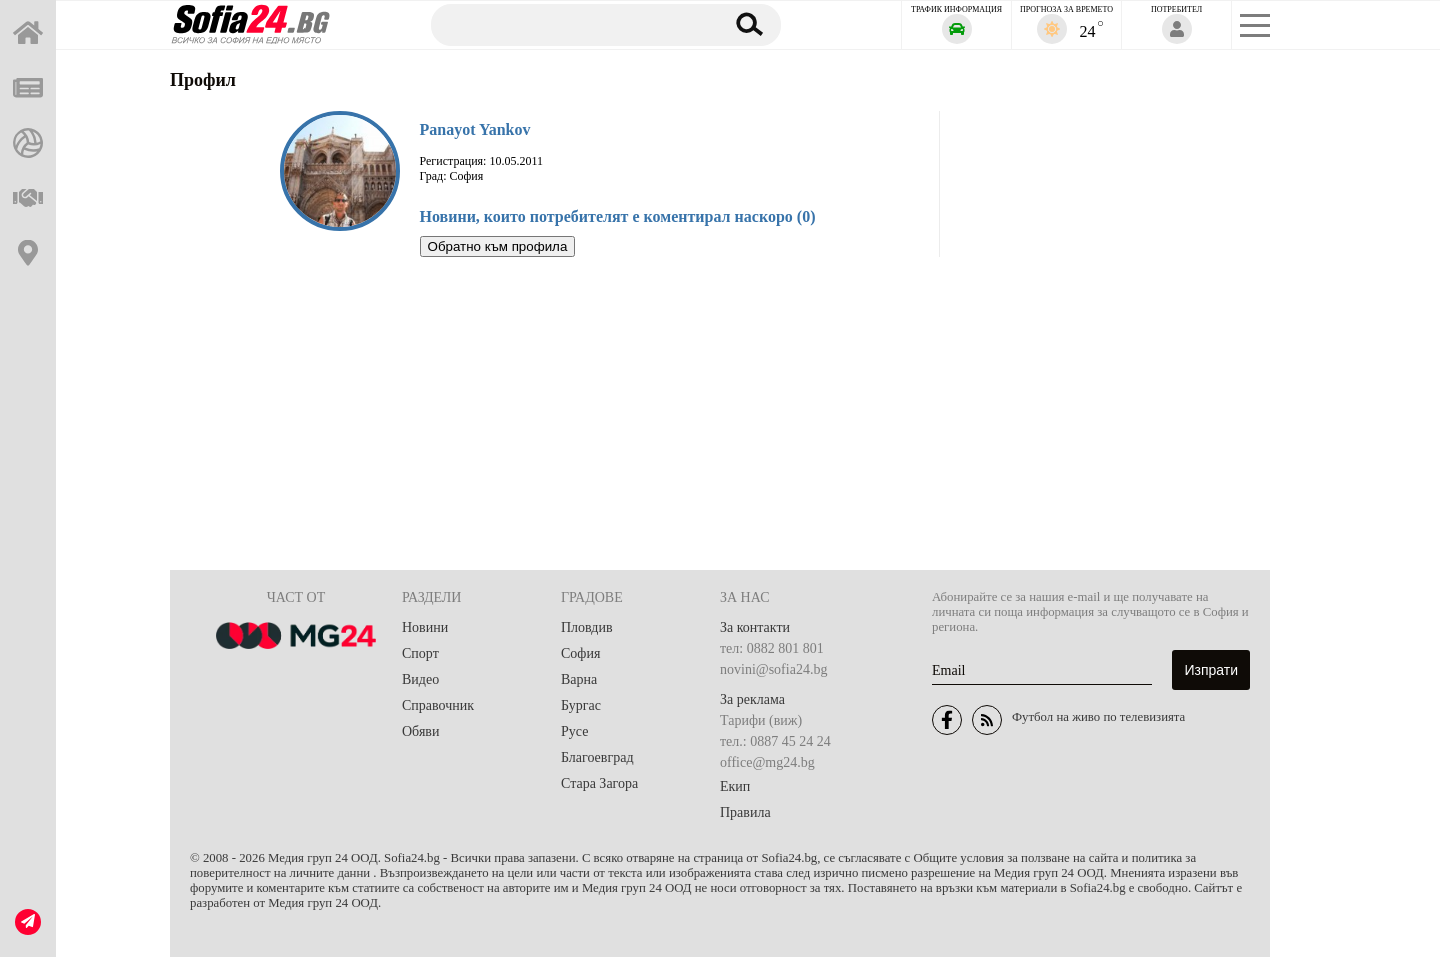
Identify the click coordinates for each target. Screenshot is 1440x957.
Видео (420, 679)
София (580, 653)
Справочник (438, 705)
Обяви (420, 731)
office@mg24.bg (767, 762)
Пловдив (587, 627)
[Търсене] (568, 24)
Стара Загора (599, 783)
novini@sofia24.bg (773, 669)
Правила (745, 812)
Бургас (581, 705)
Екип (735, 786)
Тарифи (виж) (761, 720)
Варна (579, 679)
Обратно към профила (498, 246)
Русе (574, 731)
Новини (425, 627)
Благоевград (597, 757)
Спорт (420, 653)
